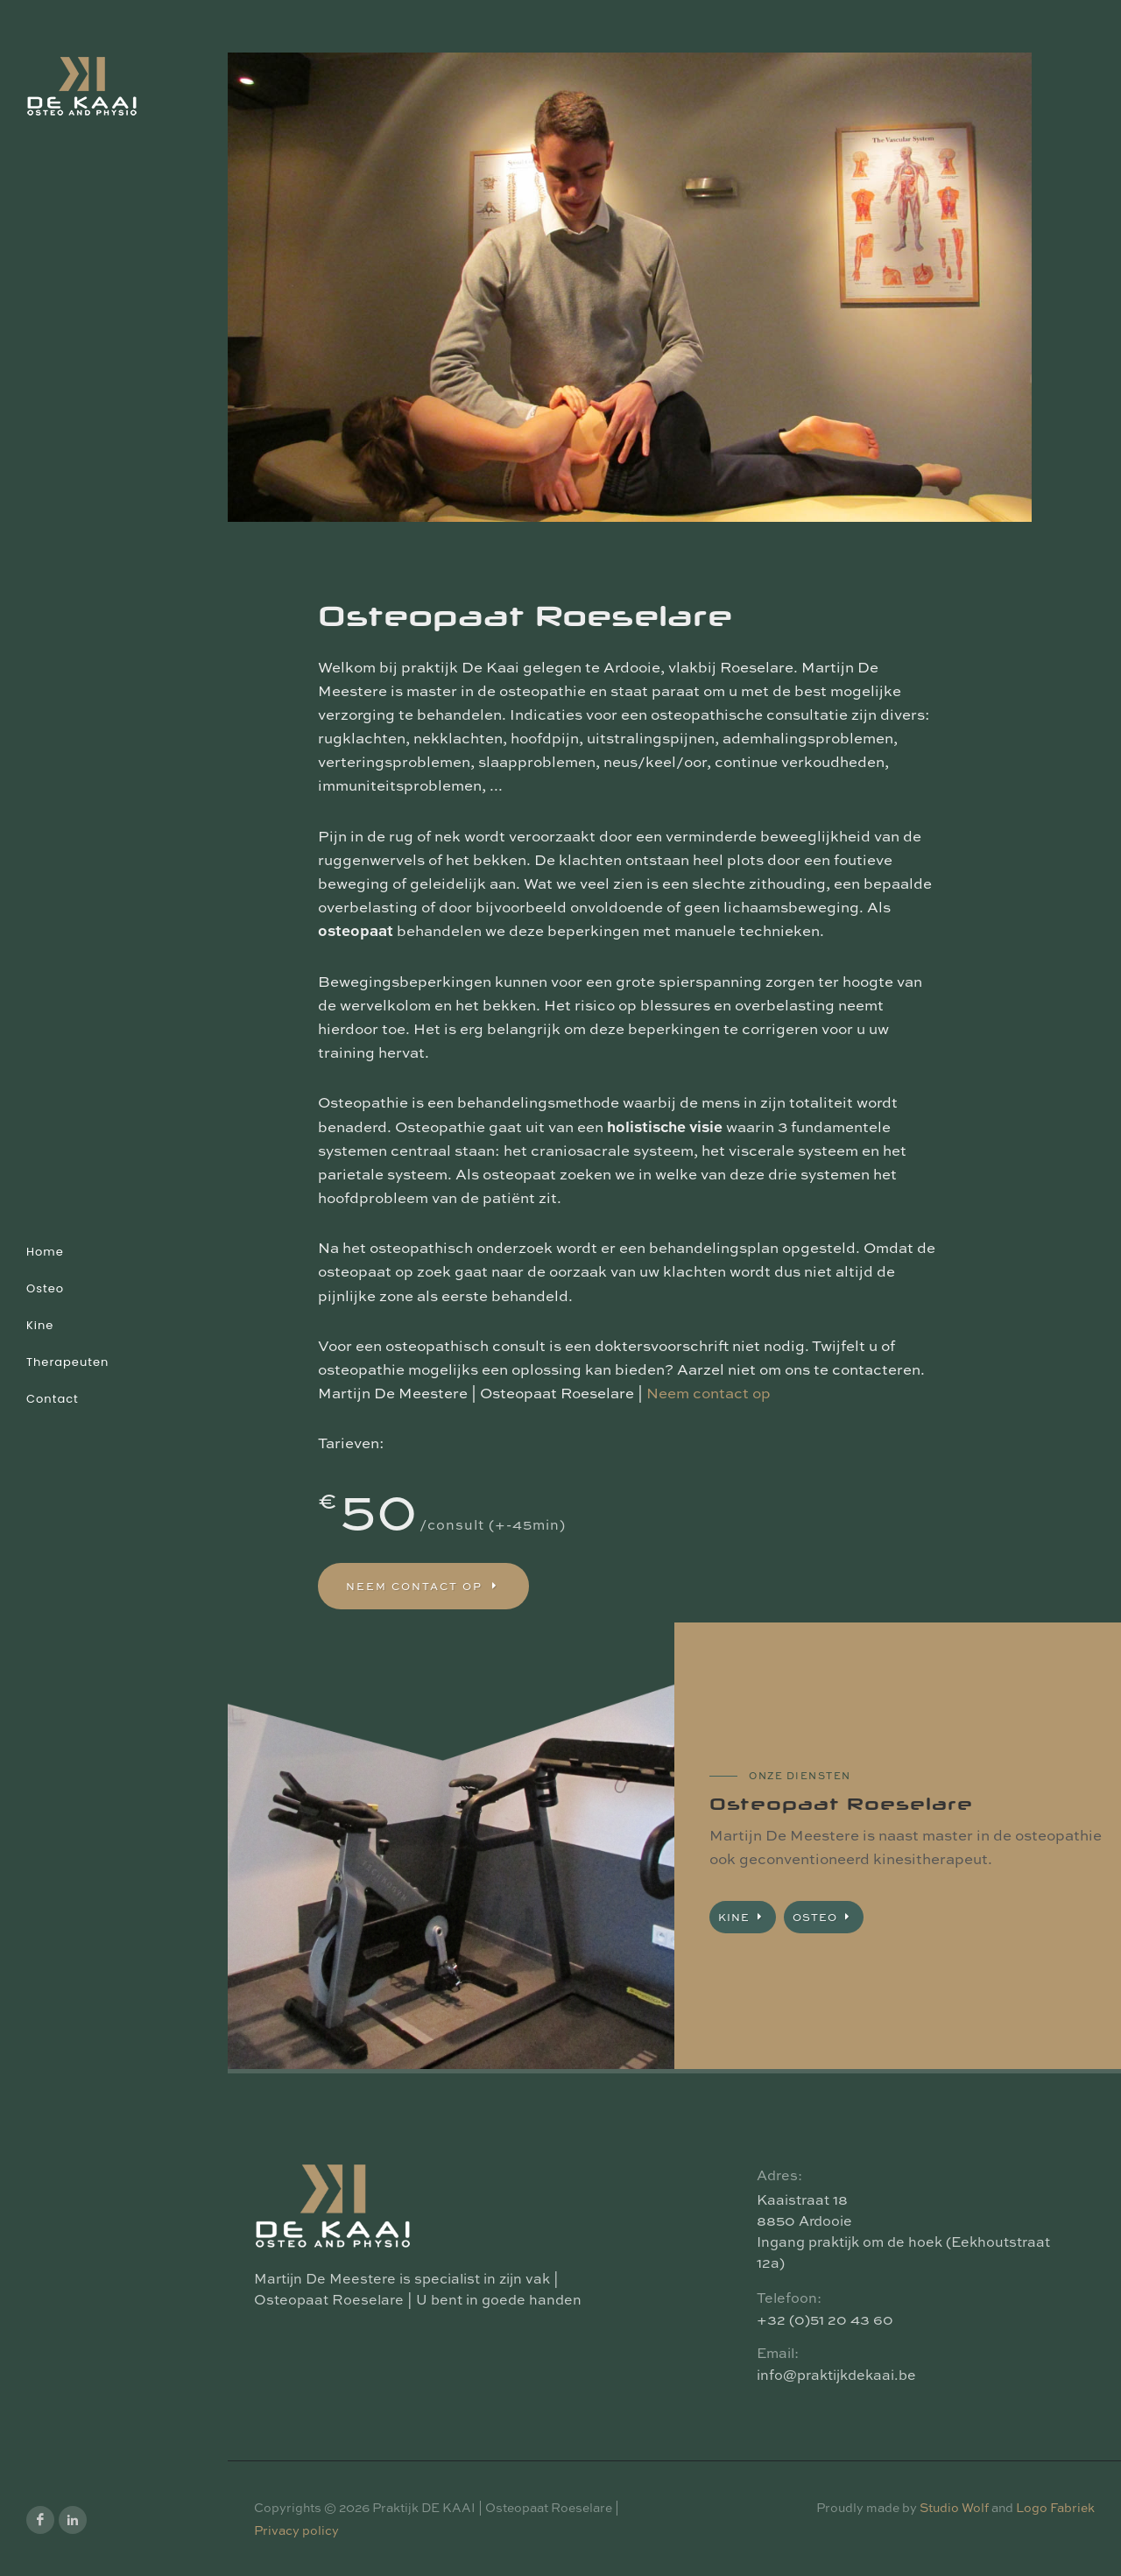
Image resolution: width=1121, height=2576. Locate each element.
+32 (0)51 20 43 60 (825, 2319)
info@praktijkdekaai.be (836, 2374)
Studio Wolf (954, 2507)
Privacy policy (296, 2530)
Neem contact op (708, 1393)
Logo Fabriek (1055, 2507)
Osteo (824, 1916)
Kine (742, 1916)
